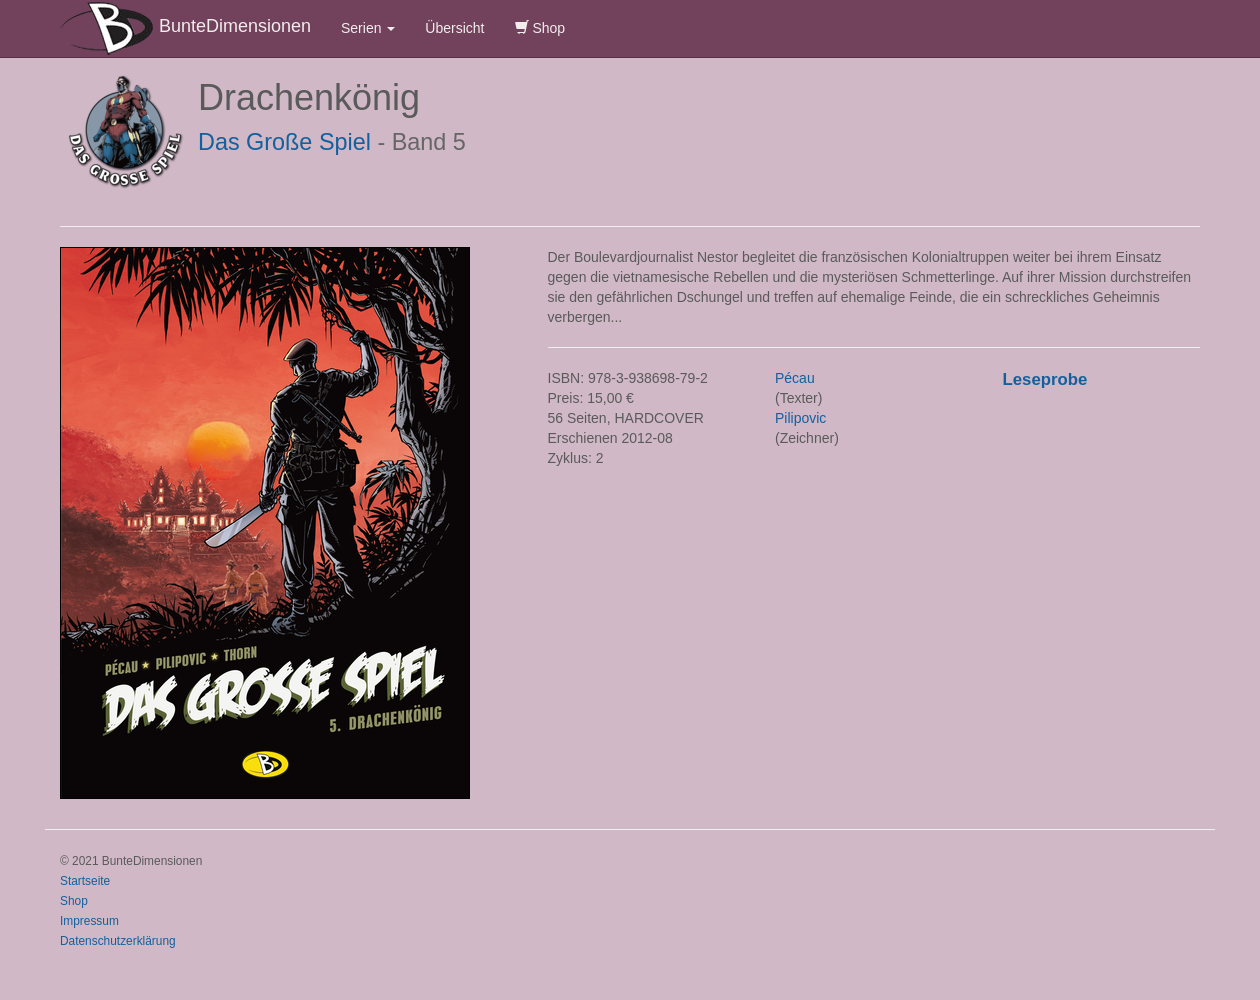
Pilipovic (800, 418)
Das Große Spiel (284, 142)
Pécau (795, 378)
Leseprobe (1045, 379)
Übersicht (454, 28)
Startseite (85, 881)
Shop (540, 28)
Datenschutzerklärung (118, 941)
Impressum (89, 921)
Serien (368, 28)
